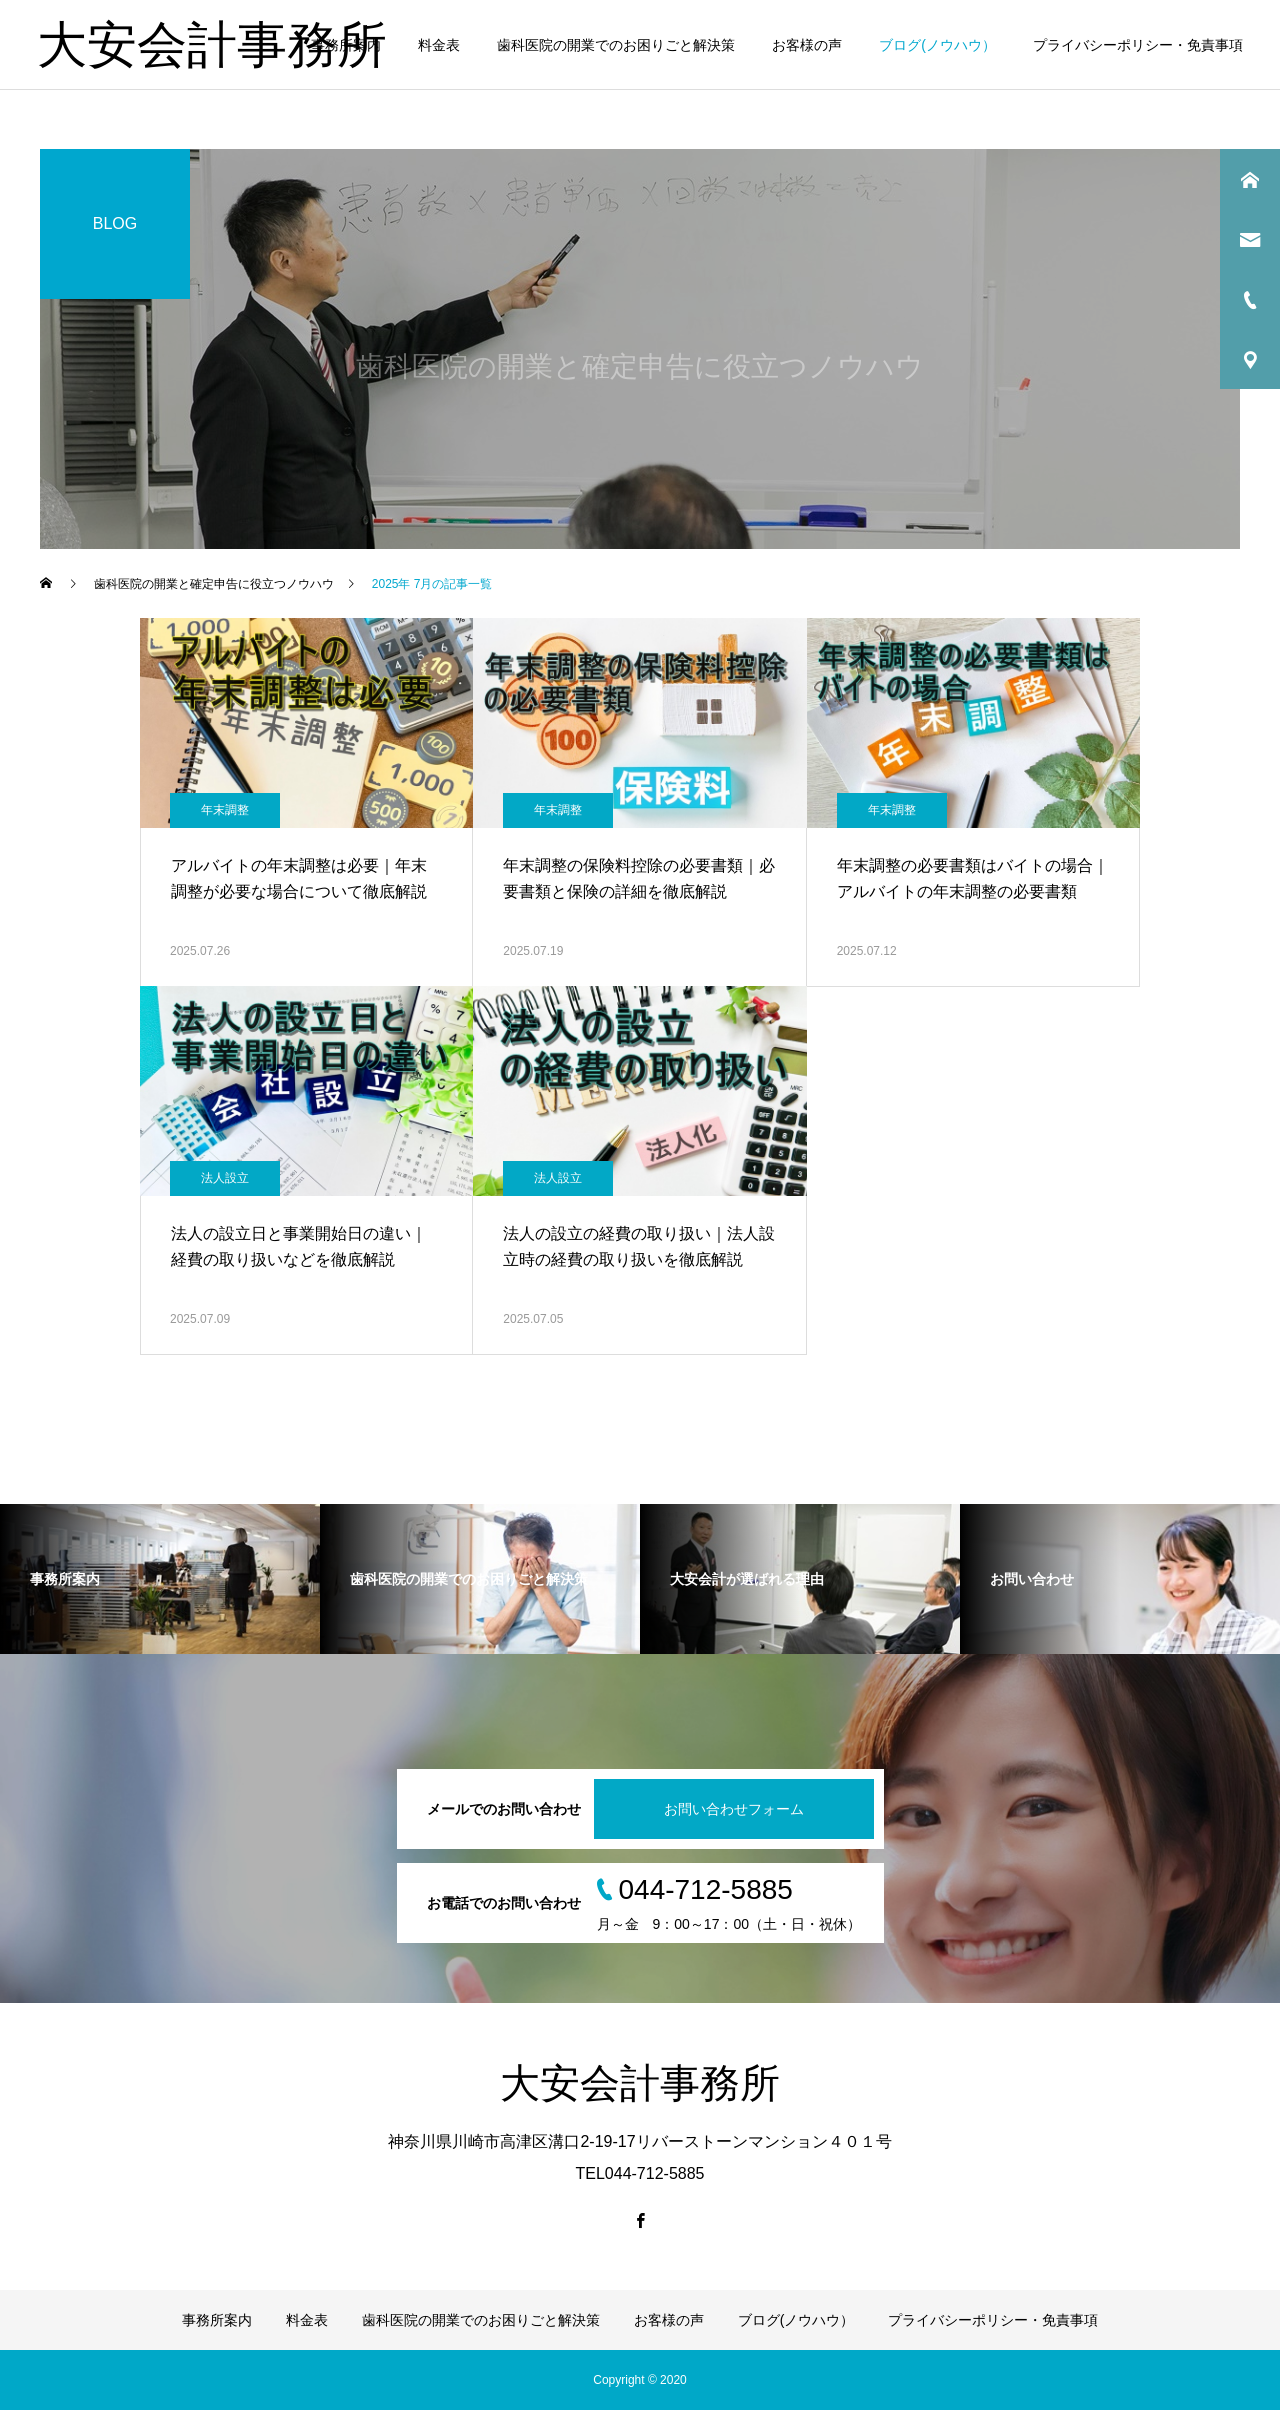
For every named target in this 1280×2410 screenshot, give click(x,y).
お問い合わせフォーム (734, 1809)
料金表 (439, 45)
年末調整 (225, 810)
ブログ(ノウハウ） (937, 45)
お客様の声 (807, 45)
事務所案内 (346, 45)
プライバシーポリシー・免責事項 (1138, 45)
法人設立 (225, 1178)
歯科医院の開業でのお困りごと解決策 (616, 45)
